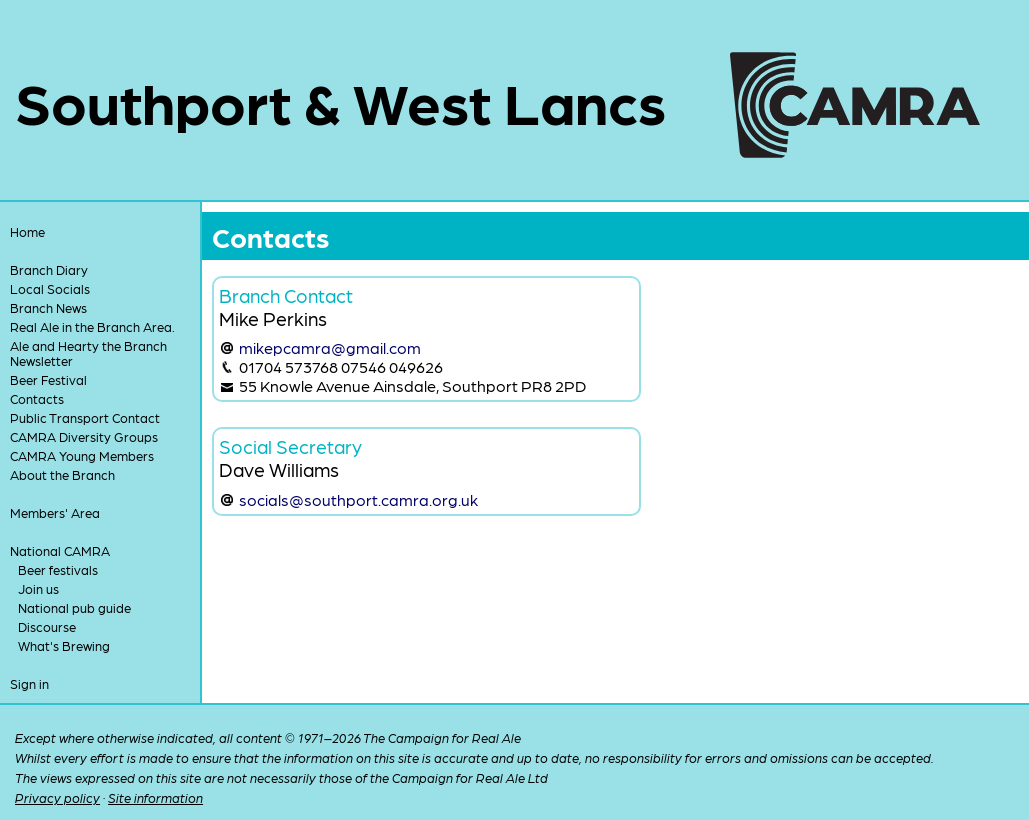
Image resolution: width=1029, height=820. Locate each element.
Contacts (37, 398)
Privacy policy (57, 797)
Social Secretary (290, 445)
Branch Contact (286, 294)
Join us (38, 588)
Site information (155, 797)
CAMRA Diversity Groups (84, 436)
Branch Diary (49, 269)
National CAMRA (60, 550)
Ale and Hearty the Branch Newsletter (88, 353)
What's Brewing (64, 645)
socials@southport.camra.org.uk (358, 499)
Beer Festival (48, 379)
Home (27, 231)
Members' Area (55, 512)
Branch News (48, 307)
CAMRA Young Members (82, 455)
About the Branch (62, 474)
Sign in (29, 683)
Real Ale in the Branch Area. (92, 326)
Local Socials (50, 288)
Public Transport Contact (85, 417)
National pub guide (74, 607)
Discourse (47, 626)
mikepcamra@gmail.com (330, 347)
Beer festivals (58, 569)
